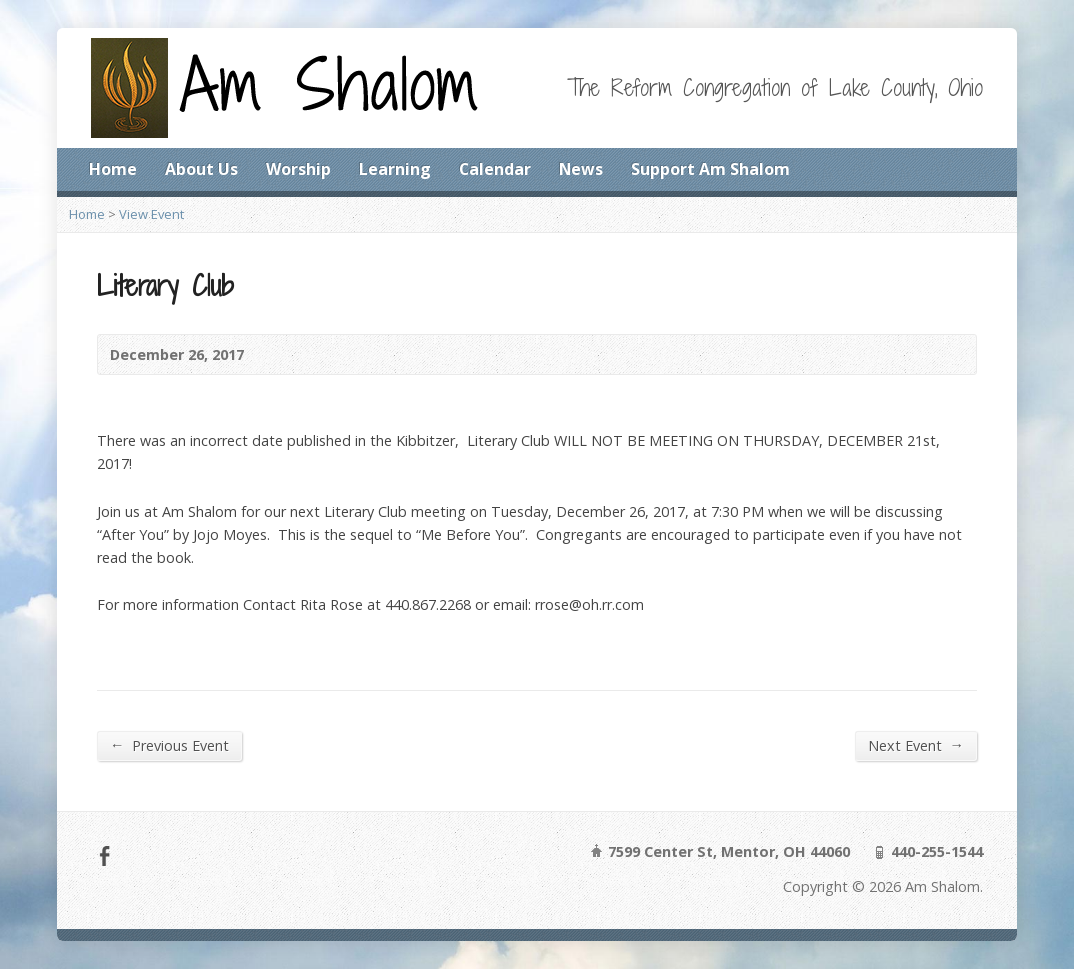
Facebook (104, 855)
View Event (151, 214)
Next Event (916, 745)
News (581, 169)
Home (113, 169)
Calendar (495, 169)
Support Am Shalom (710, 169)
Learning (395, 169)
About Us (201, 169)
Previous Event (169, 745)
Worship (298, 169)
